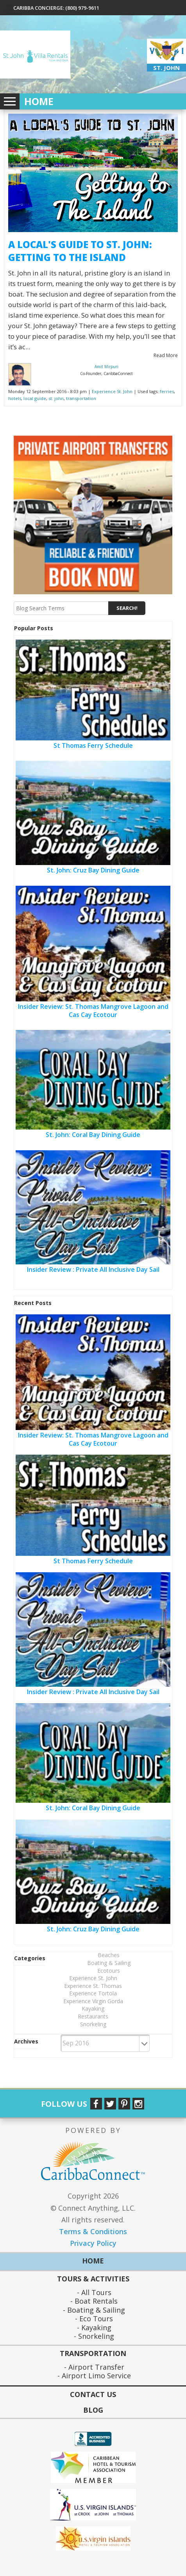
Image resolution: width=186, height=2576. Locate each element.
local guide (34, 398)
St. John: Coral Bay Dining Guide (93, 1134)
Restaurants (93, 2016)
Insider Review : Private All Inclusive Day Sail (93, 1269)
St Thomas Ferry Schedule (93, 745)
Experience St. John (112, 391)
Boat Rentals (95, 2301)
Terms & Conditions (93, 2231)
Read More (166, 355)
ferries (167, 391)
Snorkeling (93, 2024)
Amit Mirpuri (106, 366)
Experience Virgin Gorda (93, 2001)
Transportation (93, 2354)
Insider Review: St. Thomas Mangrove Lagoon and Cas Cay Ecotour (93, 1010)
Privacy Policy (93, 2243)
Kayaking (93, 2008)
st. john (56, 398)
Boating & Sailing (109, 1962)
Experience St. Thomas (93, 1986)
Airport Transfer (95, 2367)
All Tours (95, 2292)
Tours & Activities (93, 2279)
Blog (93, 2410)
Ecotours (108, 1970)
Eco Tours (95, 2318)
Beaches (109, 1955)
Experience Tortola (93, 1993)
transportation (81, 398)
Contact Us (93, 2394)
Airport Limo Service (95, 2375)
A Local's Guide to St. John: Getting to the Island (80, 251)
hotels (14, 398)
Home (39, 101)
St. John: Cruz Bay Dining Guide (93, 870)
